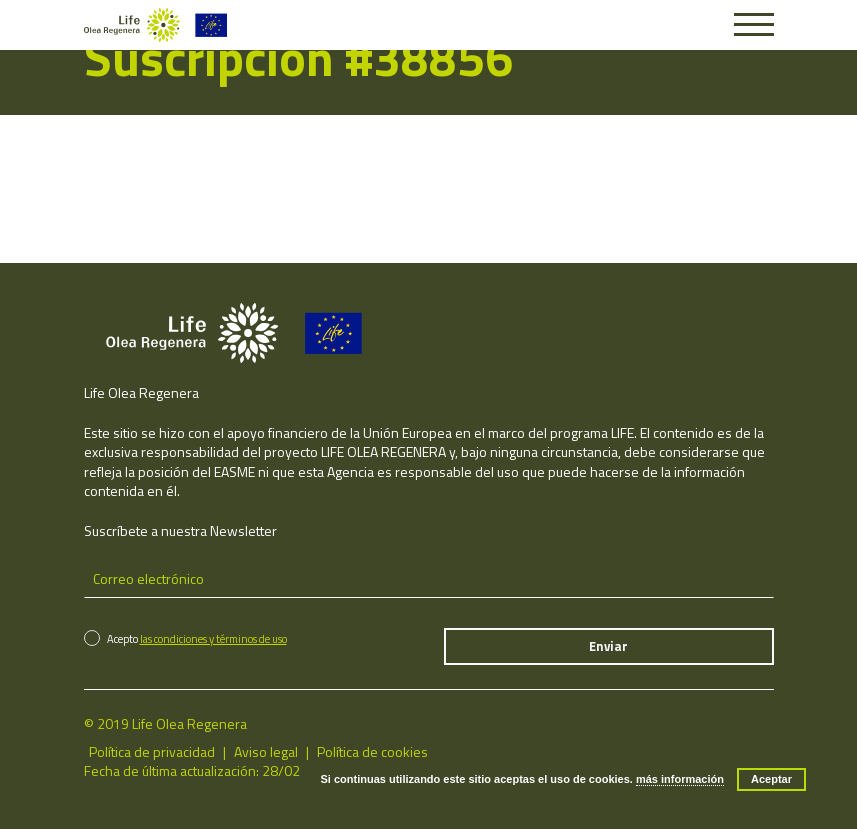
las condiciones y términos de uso (213, 639)
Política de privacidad (152, 751)
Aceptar (771, 779)
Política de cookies (372, 751)
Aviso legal (266, 751)
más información (680, 779)
